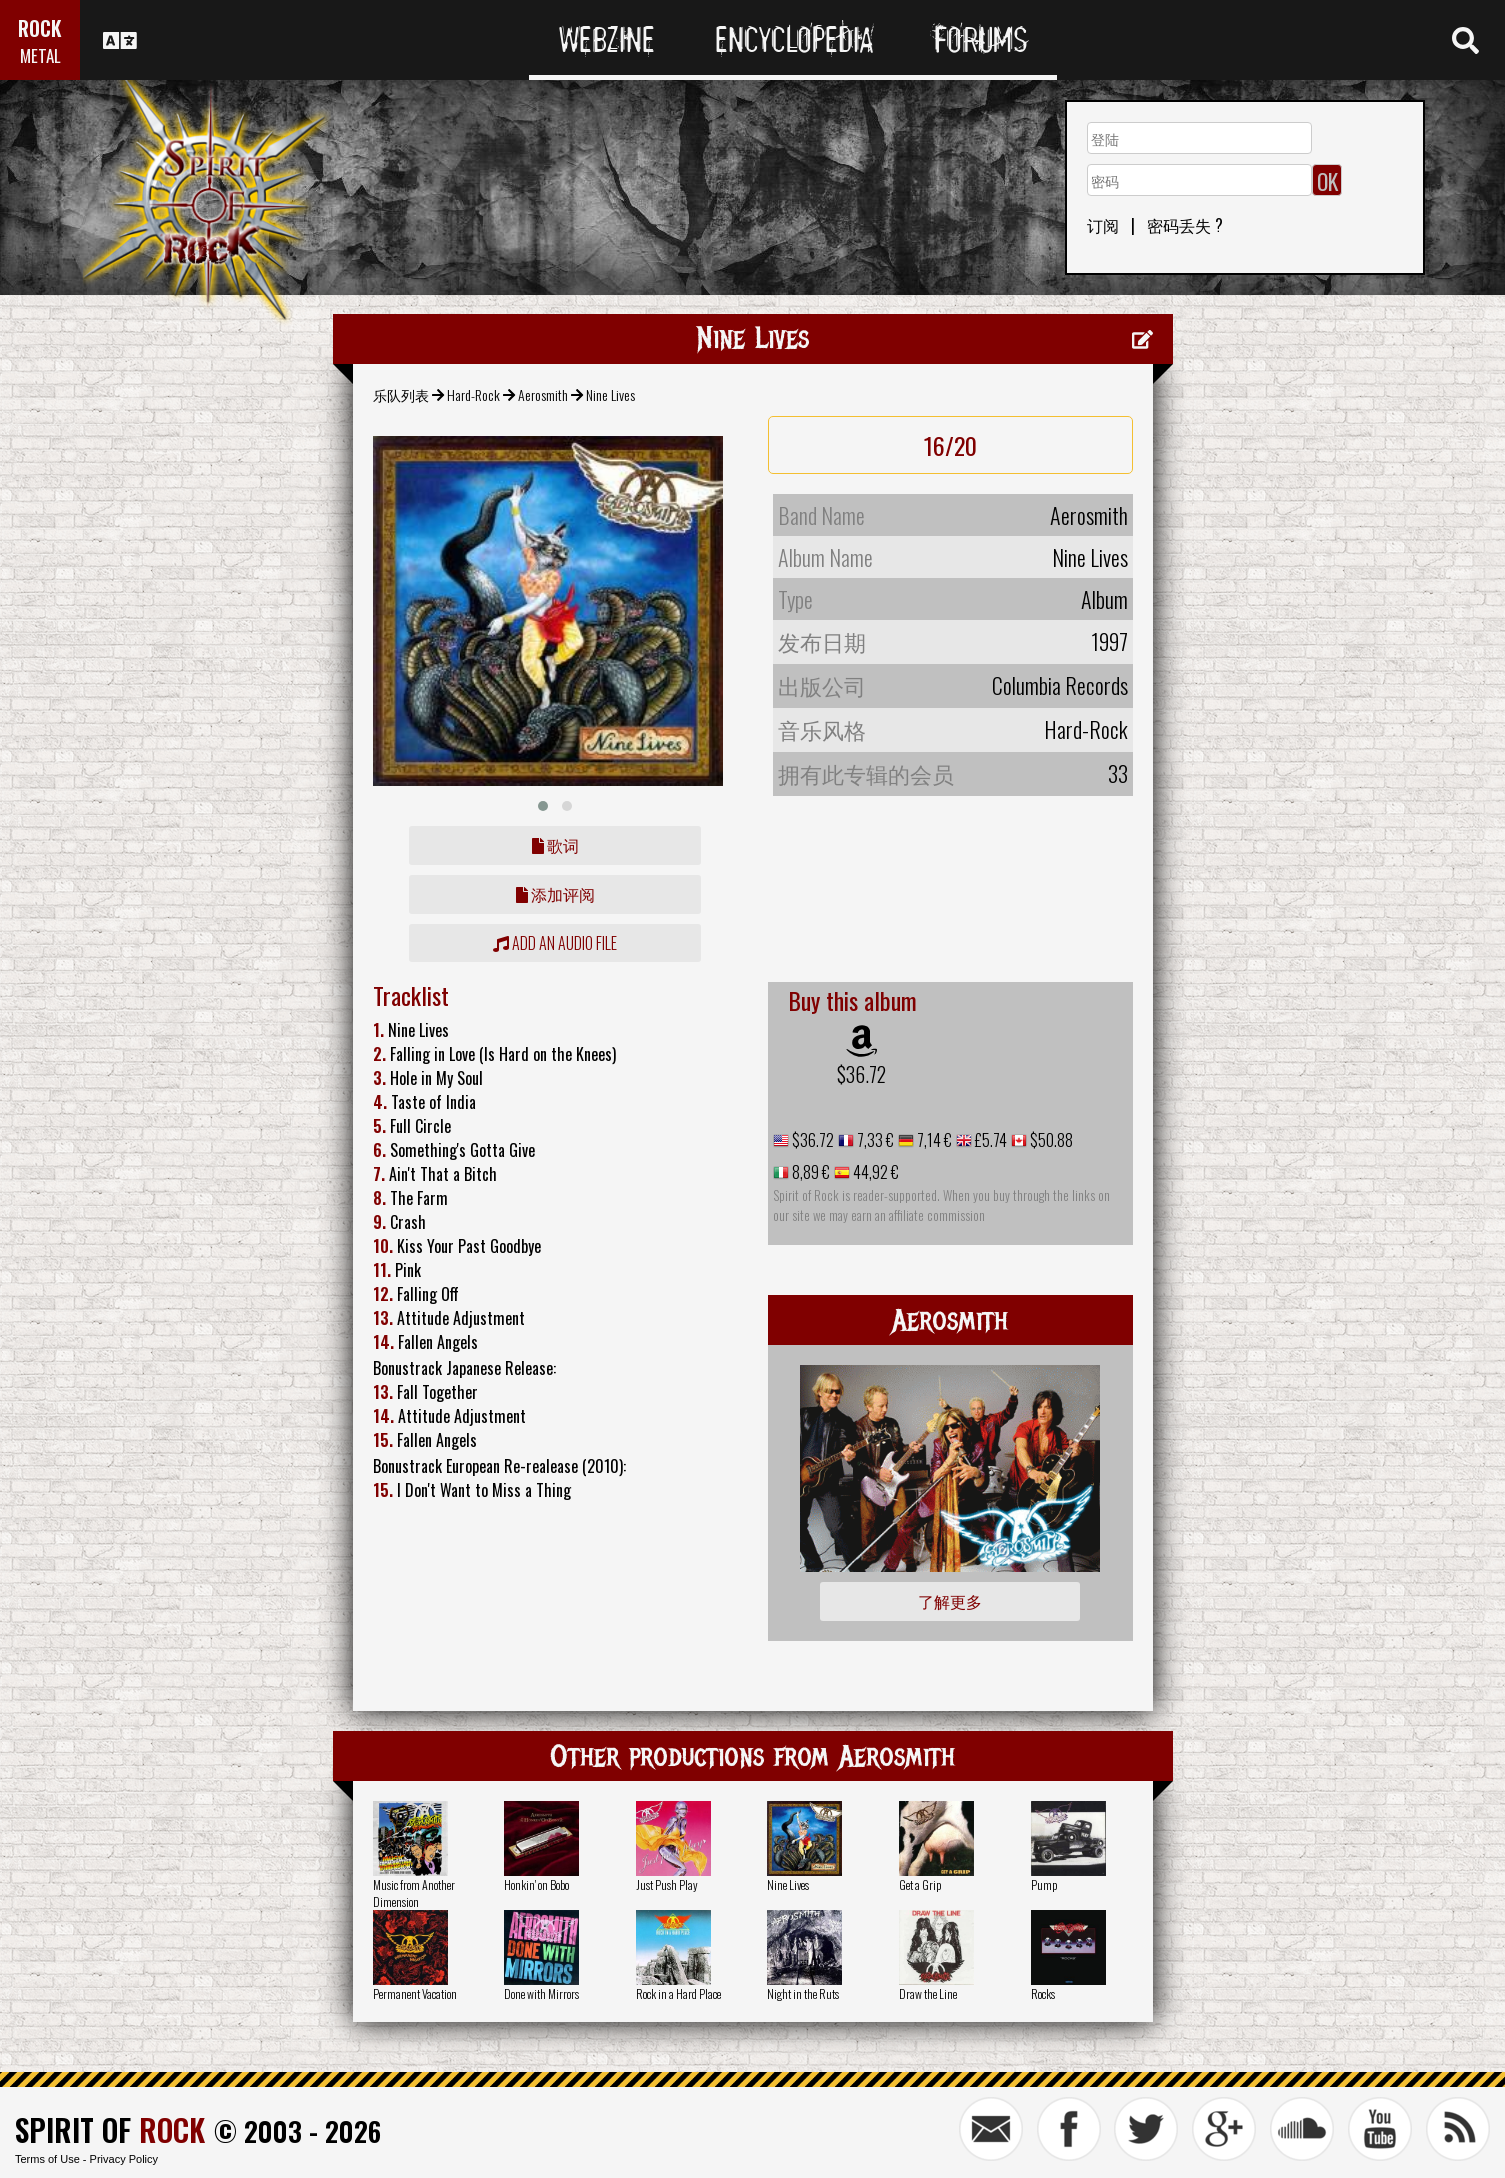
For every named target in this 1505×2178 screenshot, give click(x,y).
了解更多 (950, 1601)
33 (1118, 773)
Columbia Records (1060, 685)
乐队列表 (401, 394)
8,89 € (809, 1172)
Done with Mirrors (541, 1993)
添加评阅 (555, 894)
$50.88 (1050, 1140)
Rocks (1043, 1993)
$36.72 (861, 1074)
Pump (1044, 1884)
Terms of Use (47, 2159)
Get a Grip (920, 1884)
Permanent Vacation (415, 1993)
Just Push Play (667, 1884)
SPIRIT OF (110, 2129)
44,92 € (874, 1172)
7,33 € (874, 1140)
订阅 (1103, 225)
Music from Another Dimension (414, 1893)
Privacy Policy (124, 2159)
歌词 (555, 845)
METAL (40, 55)
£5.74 (989, 1140)
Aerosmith (543, 394)
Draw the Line (928, 1993)
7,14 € (933, 1140)
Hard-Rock (473, 394)
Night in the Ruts (803, 1993)
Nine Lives (788, 1884)
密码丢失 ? (1185, 225)
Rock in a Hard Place (678, 1993)
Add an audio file (555, 943)
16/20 (950, 445)
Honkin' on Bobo (536, 1884)
